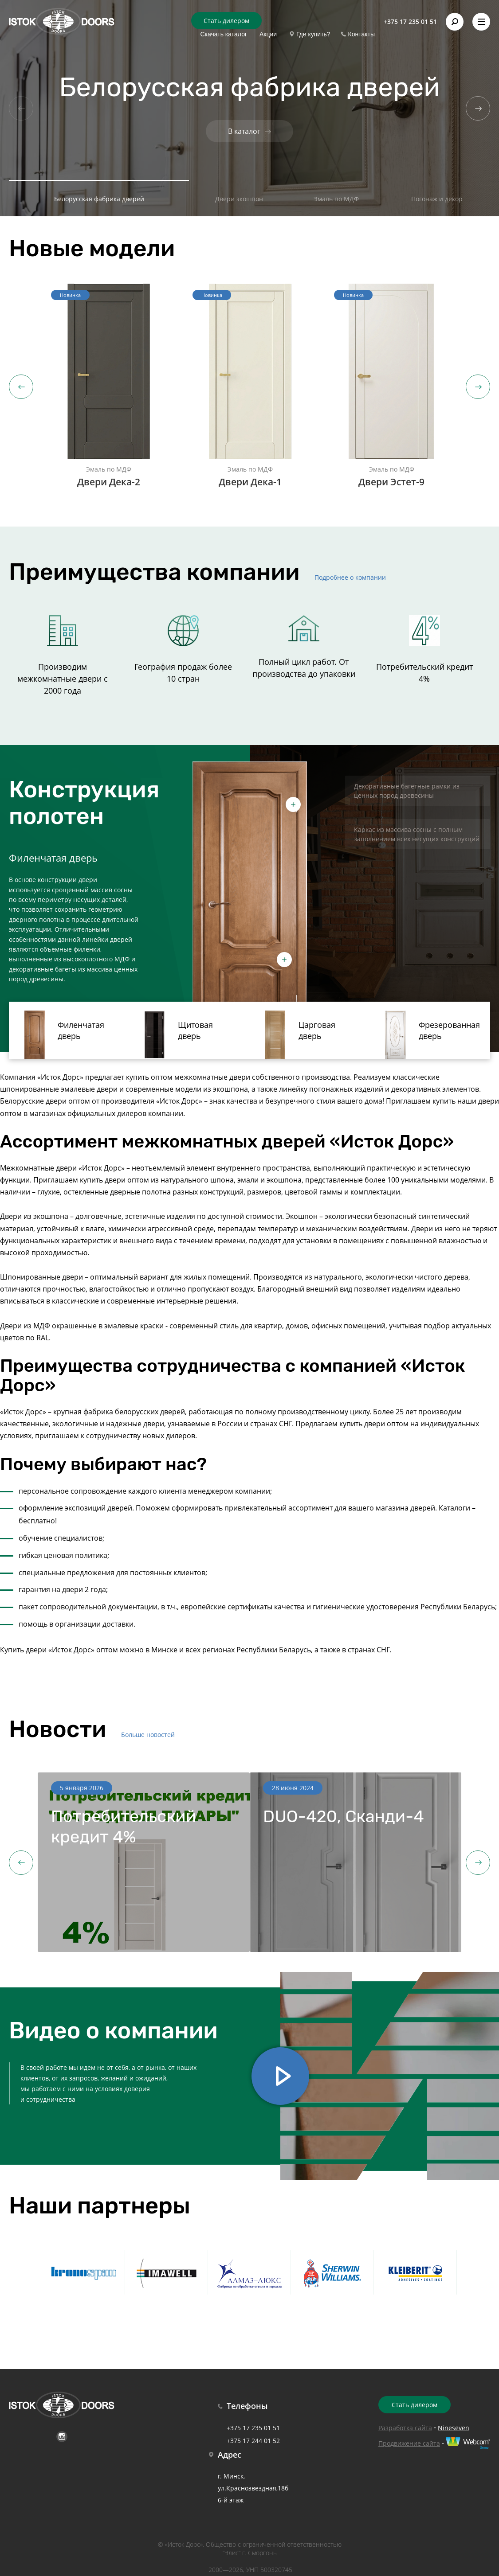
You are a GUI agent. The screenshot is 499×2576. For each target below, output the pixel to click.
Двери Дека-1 (262, 482)
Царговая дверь (297, 1035)
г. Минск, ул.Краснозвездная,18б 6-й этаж (253, 2488)
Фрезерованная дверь (429, 1035)
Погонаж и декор (437, 199)
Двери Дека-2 (121, 482)
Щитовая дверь (175, 1035)
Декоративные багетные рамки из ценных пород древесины (407, 791)
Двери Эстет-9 (403, 482)
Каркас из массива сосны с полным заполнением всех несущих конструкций (416, 834)
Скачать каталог (223, 34)
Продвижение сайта (409, 2443)
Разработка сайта (405, 2428)
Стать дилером (226, 20)
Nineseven (453, 2428)
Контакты (361, 34)
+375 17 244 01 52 (253, 2440)
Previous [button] (21, 387)
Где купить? (313, 34)
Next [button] (478, 387)
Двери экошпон (239, 199)
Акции (268, 34)
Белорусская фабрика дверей (99, 199)
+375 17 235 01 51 (410, 21)
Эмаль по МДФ (336, 199)
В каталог (249, 131)
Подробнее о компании (350, 577)
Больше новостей (148, 1734)
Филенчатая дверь (61, 1035)
